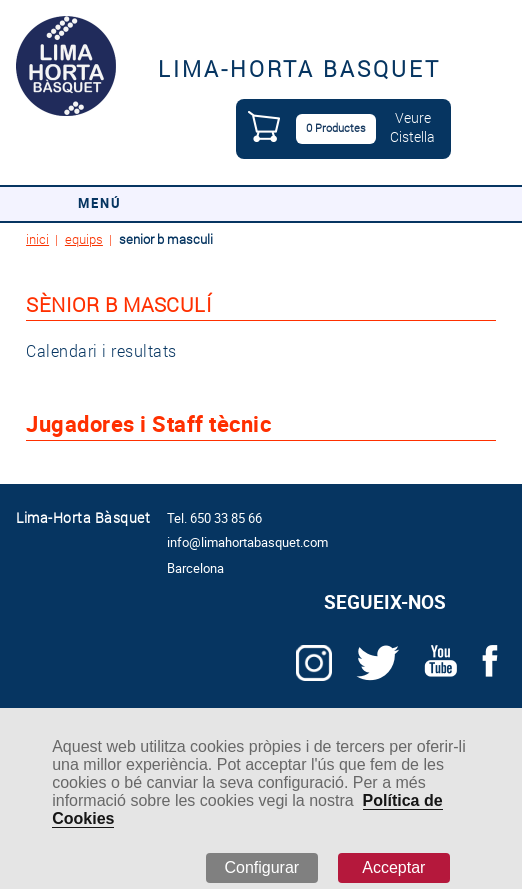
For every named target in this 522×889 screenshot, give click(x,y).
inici (37, 239)
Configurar (261, 867)
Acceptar (393, 867)
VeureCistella (412, 127)
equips (84, 239)
